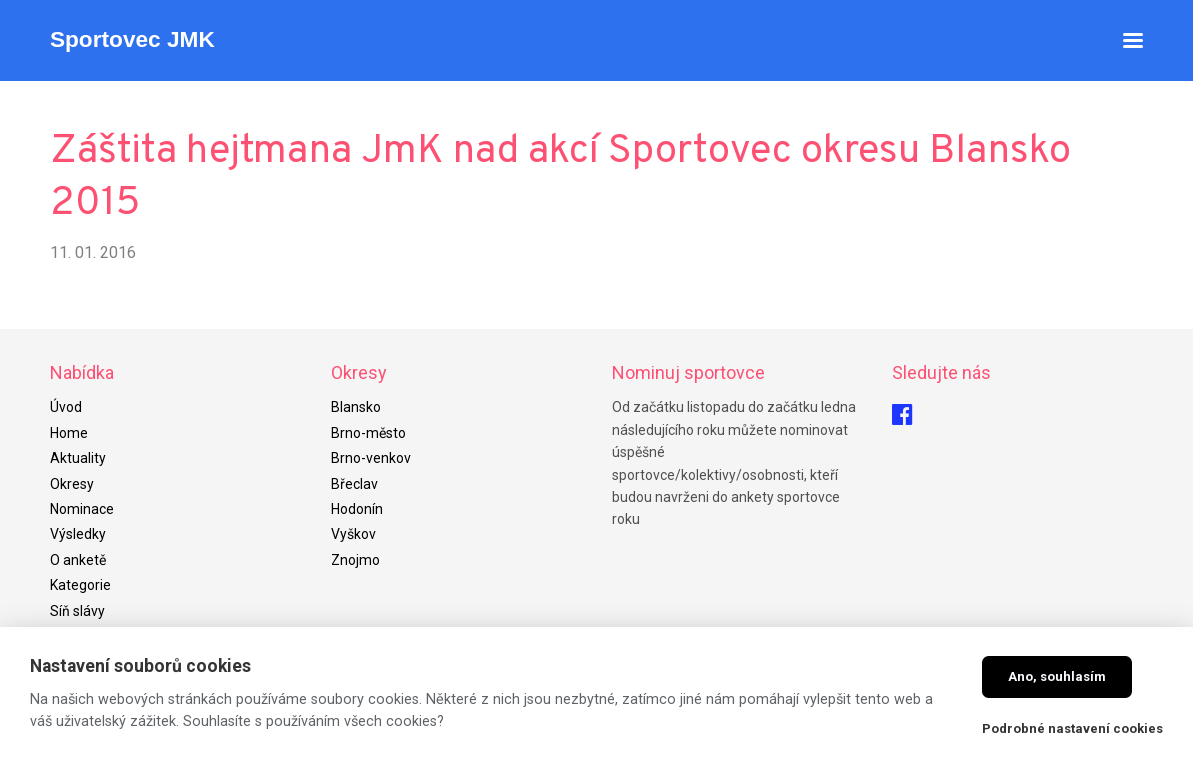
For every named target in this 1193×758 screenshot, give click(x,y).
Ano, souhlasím (1057, 676)
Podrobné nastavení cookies (1072, 728)
